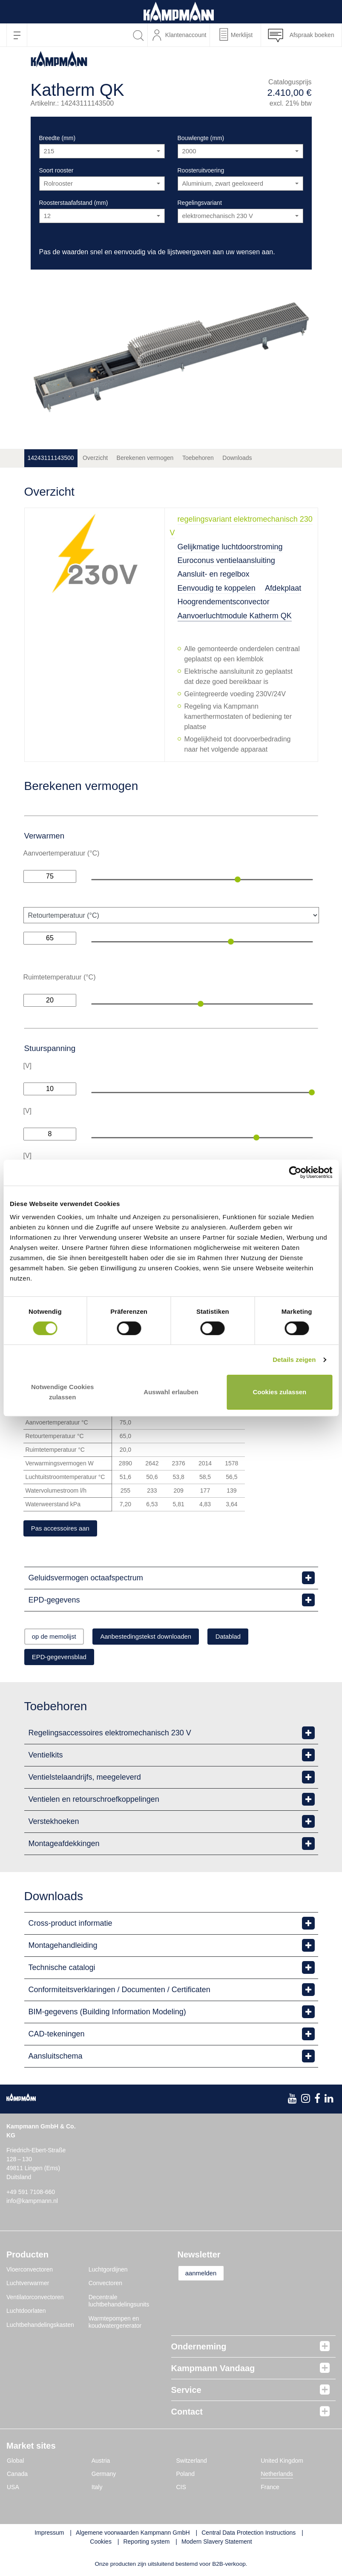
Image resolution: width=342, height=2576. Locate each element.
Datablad (258, 1638)
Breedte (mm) (57, 138)
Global (15, 2463)
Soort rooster (56, 170)
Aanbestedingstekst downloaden (164, 1638)
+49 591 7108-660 (30, 2194)
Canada (17, 2476)
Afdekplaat (283, 588)
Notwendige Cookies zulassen (62, 1392)
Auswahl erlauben (171, 1392)
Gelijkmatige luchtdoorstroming (230, 547)
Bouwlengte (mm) (201, 138)
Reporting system (146, 2544)
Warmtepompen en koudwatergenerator (115, 2325)
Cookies (101, 2544)
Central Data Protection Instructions (248, 2535)
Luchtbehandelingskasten (40, 2327)
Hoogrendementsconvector (224, 601)
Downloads (237, 457)
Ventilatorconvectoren (35, 2299)
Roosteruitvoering (201, 170)
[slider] (238, 879)
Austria (101, 2463)
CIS (181, 2489)
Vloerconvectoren (29, 2272)
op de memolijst (59, 1638)
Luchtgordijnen (108, 2272)
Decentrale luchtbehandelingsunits (119, 2303)
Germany (104, 2476)
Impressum (49, 2535)
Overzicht (95, 457)
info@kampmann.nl (32, 2203)
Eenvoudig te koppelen (217, 588)
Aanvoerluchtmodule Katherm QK (235, 616)
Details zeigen (294, 1359)
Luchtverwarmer (27, 2285)
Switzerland (191, 2463)
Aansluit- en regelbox (214, 574)
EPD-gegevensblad (65, 1659)
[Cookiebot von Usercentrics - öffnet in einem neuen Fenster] (295, 1172)
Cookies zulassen (279, 1392)
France (270, 2489)
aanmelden (206, 2276)
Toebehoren (198, 457)
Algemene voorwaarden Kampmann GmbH (133, 2535)
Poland (185, 2476)
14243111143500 (51, 457)
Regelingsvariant (200, 202)
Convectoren (105, 2285)
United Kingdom (282, 2463)
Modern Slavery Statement (216, 2544)
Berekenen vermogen (145, 457)
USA (13, 2489)
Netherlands (277, 2476)
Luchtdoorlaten (26, 2313)
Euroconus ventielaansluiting (226, 560)
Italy (97, 2489)
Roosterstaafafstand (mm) (73, 202)
